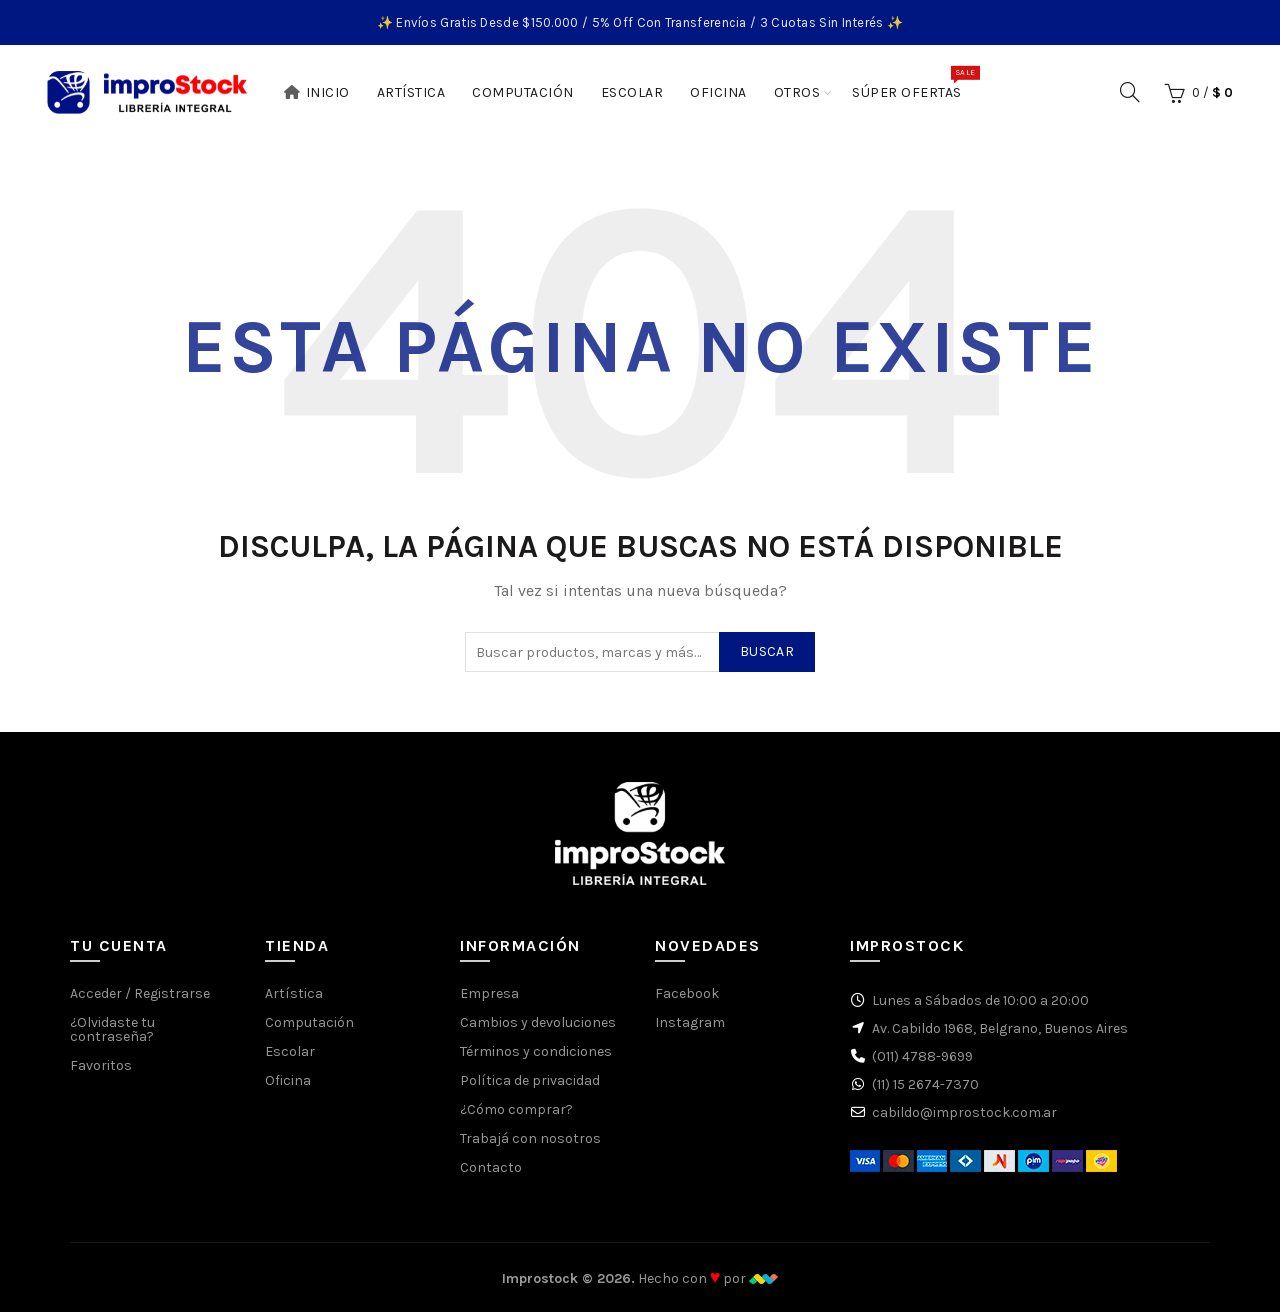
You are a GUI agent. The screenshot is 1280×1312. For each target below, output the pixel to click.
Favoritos (101, 1065)
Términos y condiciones (536, 1051)
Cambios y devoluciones (538, 1022)
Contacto (491, 1167)
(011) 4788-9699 (922, 1056)
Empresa (489, 993)
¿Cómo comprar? (516, 1109)
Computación (523, 92)
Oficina (718, 92)
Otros (797, 92)
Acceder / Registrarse (140, 993)
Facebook (687, 993)
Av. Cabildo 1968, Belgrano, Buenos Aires (1000, 1028)
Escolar (632, 92)
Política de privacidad (530, 1080)
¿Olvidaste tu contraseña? (112, 1029)
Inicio (316, 92)
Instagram (690, 1022)
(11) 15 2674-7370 (925, 1084)
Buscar (767, 651)
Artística (411, 92)
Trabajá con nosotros (530, 1138)
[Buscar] (1130, 92)
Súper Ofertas (913, 83)
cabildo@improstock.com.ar (964, 1112)
